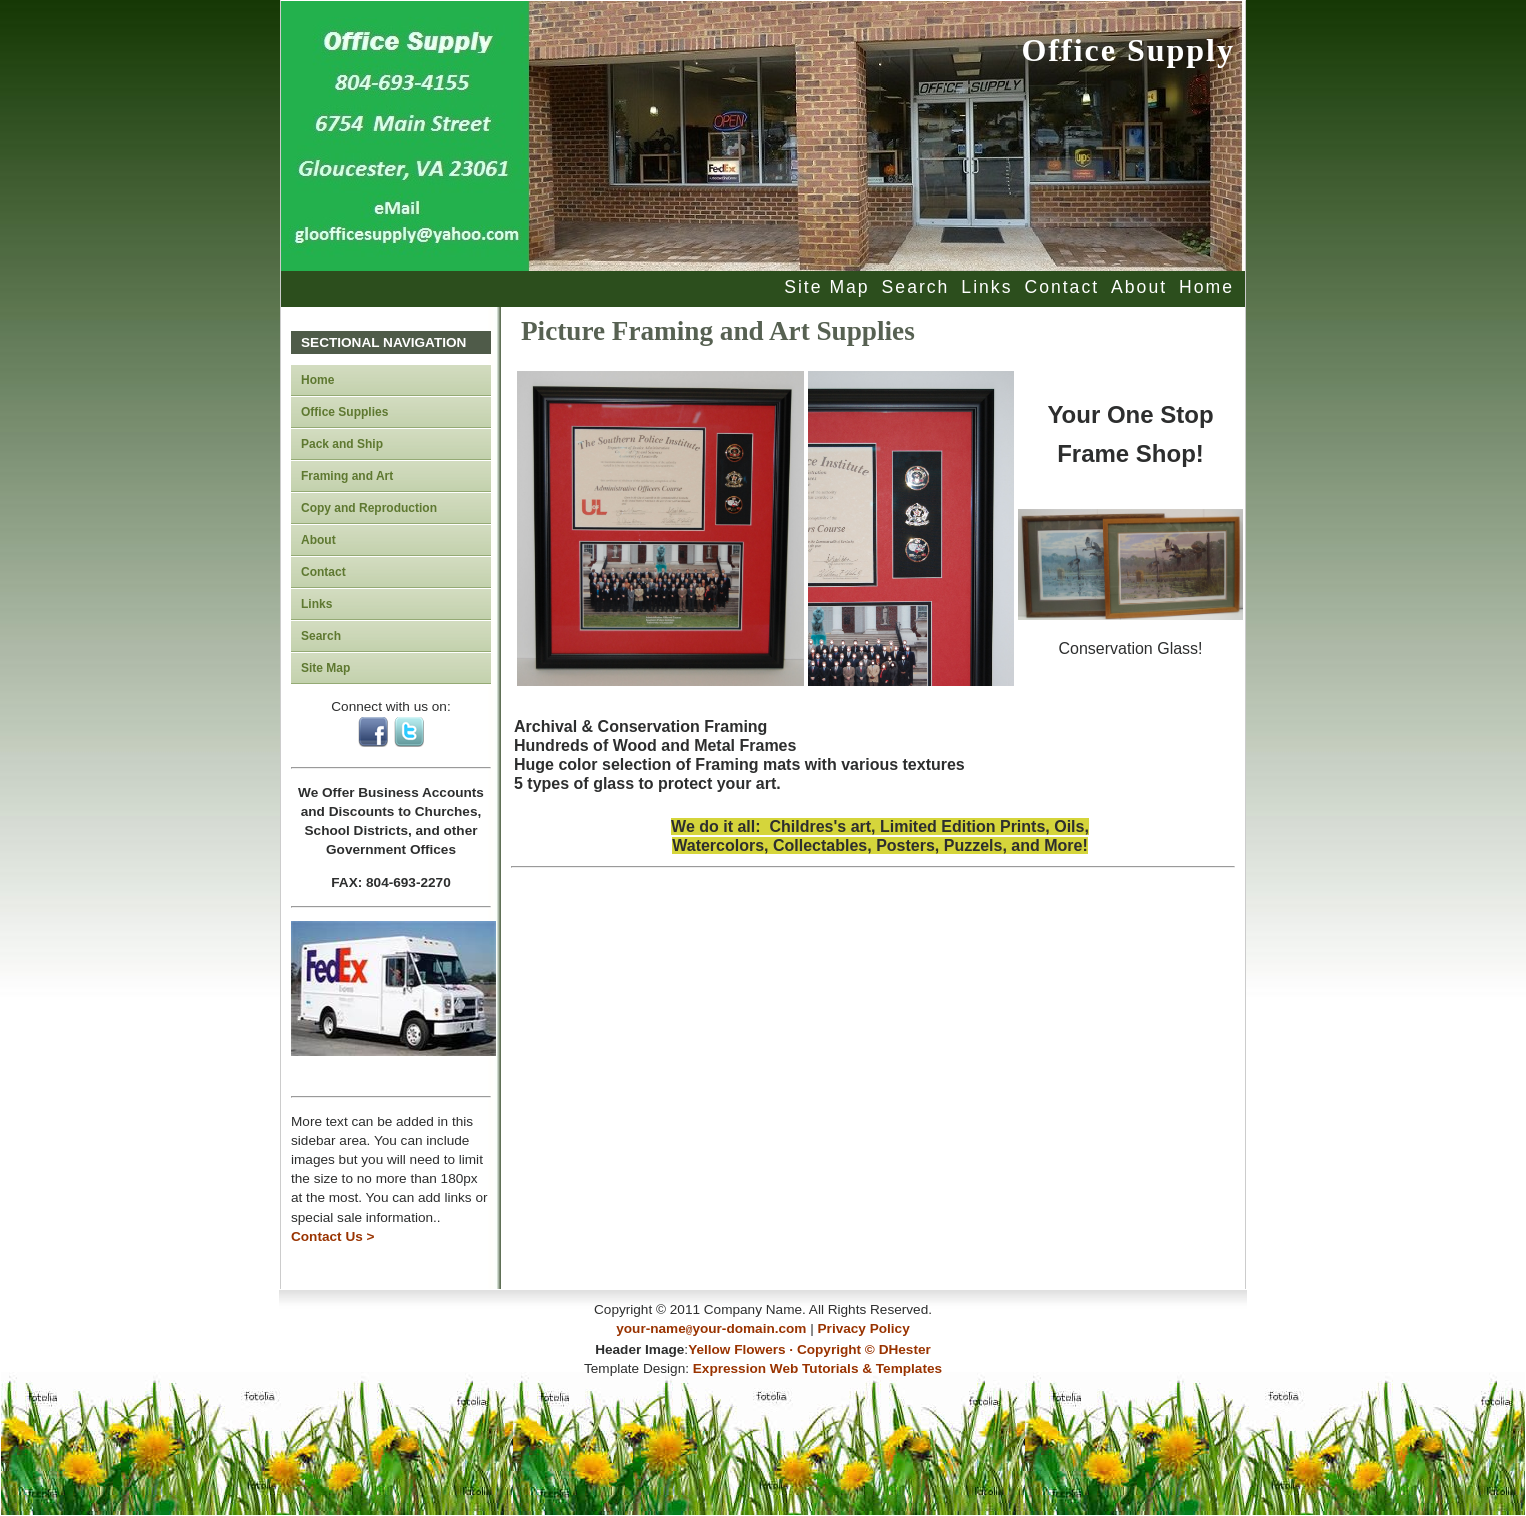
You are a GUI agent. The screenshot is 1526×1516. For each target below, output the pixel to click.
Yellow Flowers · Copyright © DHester (809, 1347)
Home (1206, 287)
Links (986, 287)
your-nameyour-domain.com (711, 1328)
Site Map (826, 287)
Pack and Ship (342, 444)
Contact (1061, 287)
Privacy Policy (864, 1328)
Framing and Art (347, 476)
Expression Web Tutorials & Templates (817, 1366)
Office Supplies (344, 412)
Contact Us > (332, 1236)
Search (916, 287)
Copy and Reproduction (369, 508)
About (1139, 287)
